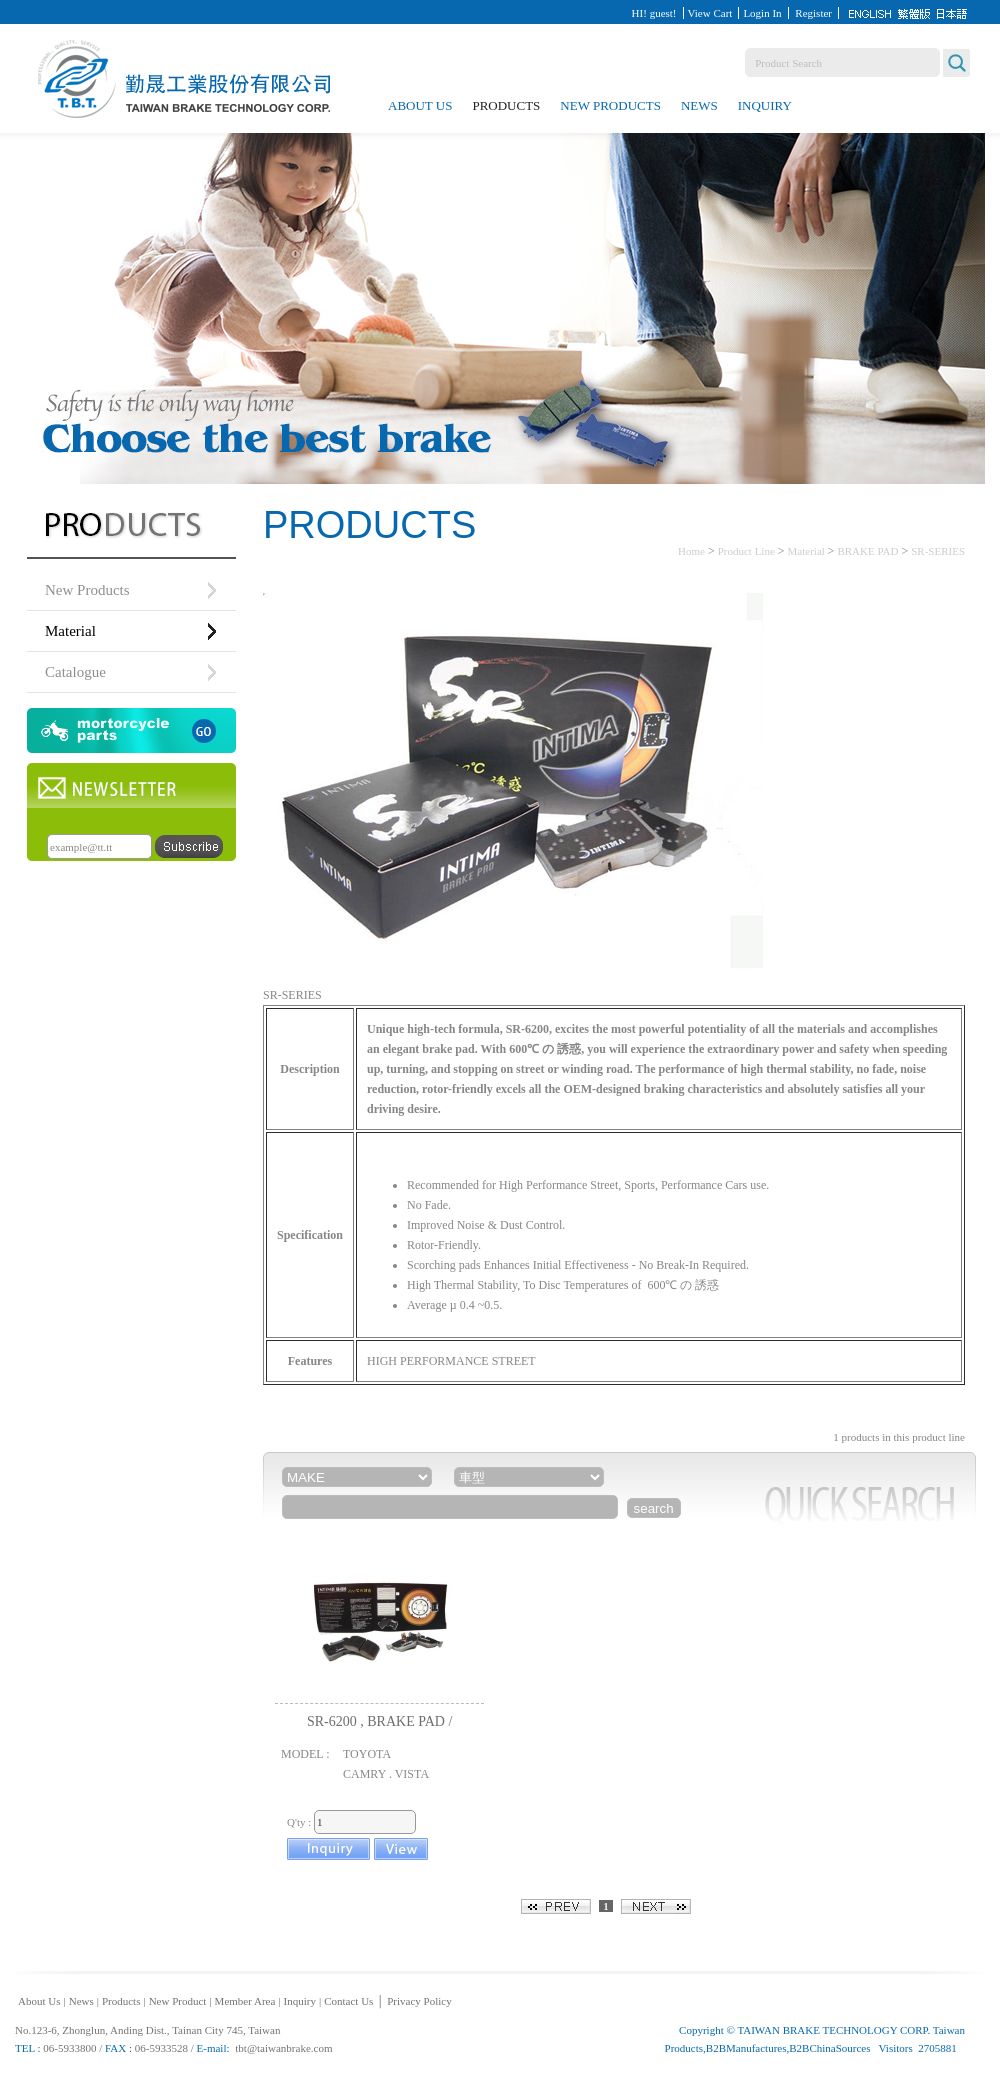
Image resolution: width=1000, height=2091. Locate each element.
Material (808, 551)
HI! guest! (654, 13)
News (699, 105)
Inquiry (765, 105)
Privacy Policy (419, 2001)
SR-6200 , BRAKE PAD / (379, 1721)
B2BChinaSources (829, 2048)
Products (506, 105)
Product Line (746, 551)
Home (691, 551)
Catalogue (75, 672)
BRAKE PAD (867, 551)
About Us (420, 105)
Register (813, 13)
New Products (610, 105)
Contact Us (348, 2001)
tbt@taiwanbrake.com (283, 2048)
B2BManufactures (746, 2048)
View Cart (710, 13)
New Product (178, 2001)
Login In (762, 13)
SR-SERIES (938, 551)
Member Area (245, 2001)
